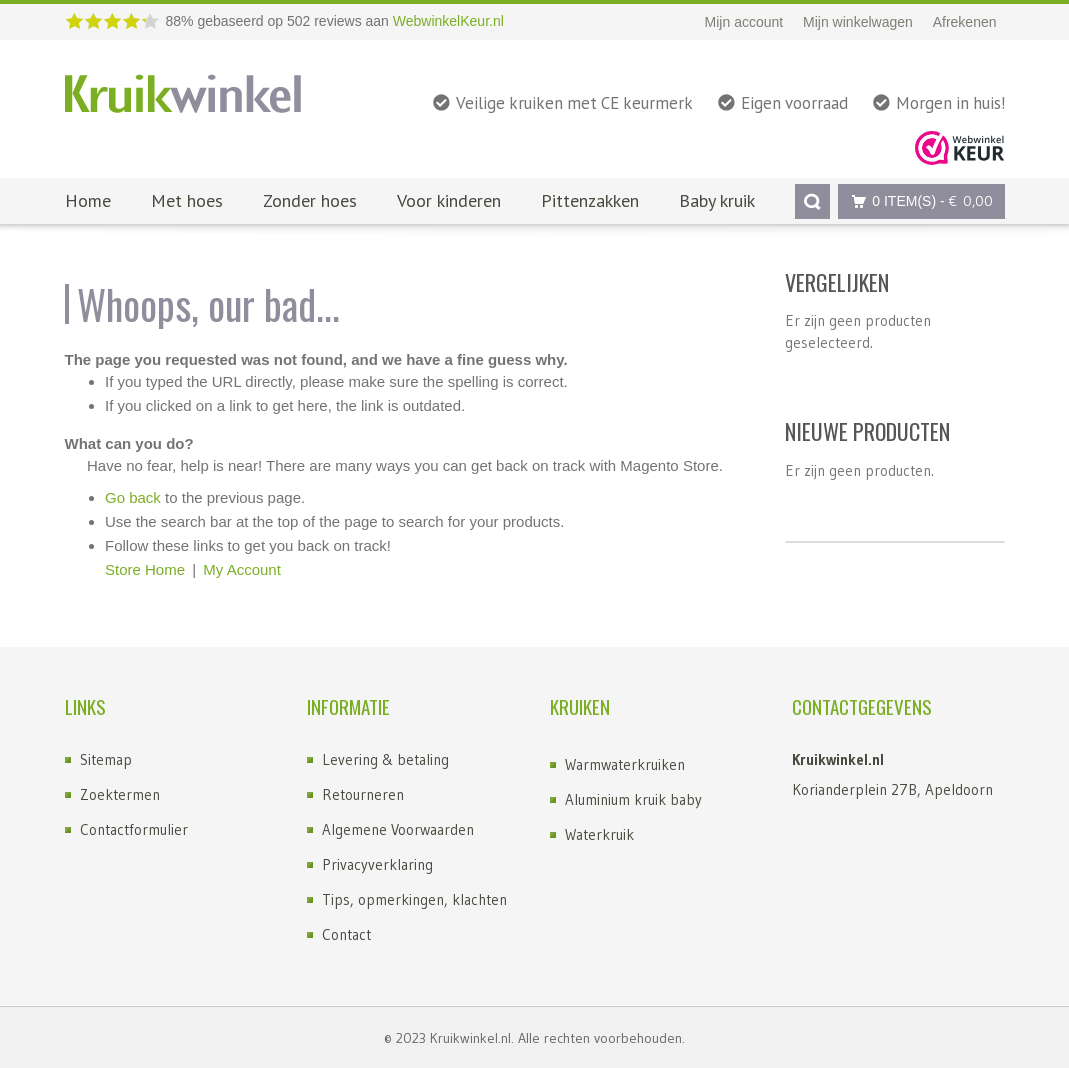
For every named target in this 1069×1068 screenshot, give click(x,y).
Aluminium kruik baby (633, 799)
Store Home (145, 569)
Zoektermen (120, 794)
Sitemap (106, 759)
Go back (133, 497)
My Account (242, 569)
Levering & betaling (385, 759)
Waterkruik (599, 834)
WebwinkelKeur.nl (448, 21)
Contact (346, 934)
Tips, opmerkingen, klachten (414, 899)
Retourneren (363, 794)
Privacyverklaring (377, 864)
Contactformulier (134, 829)
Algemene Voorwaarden (398, 829)
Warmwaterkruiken (625, 764)
